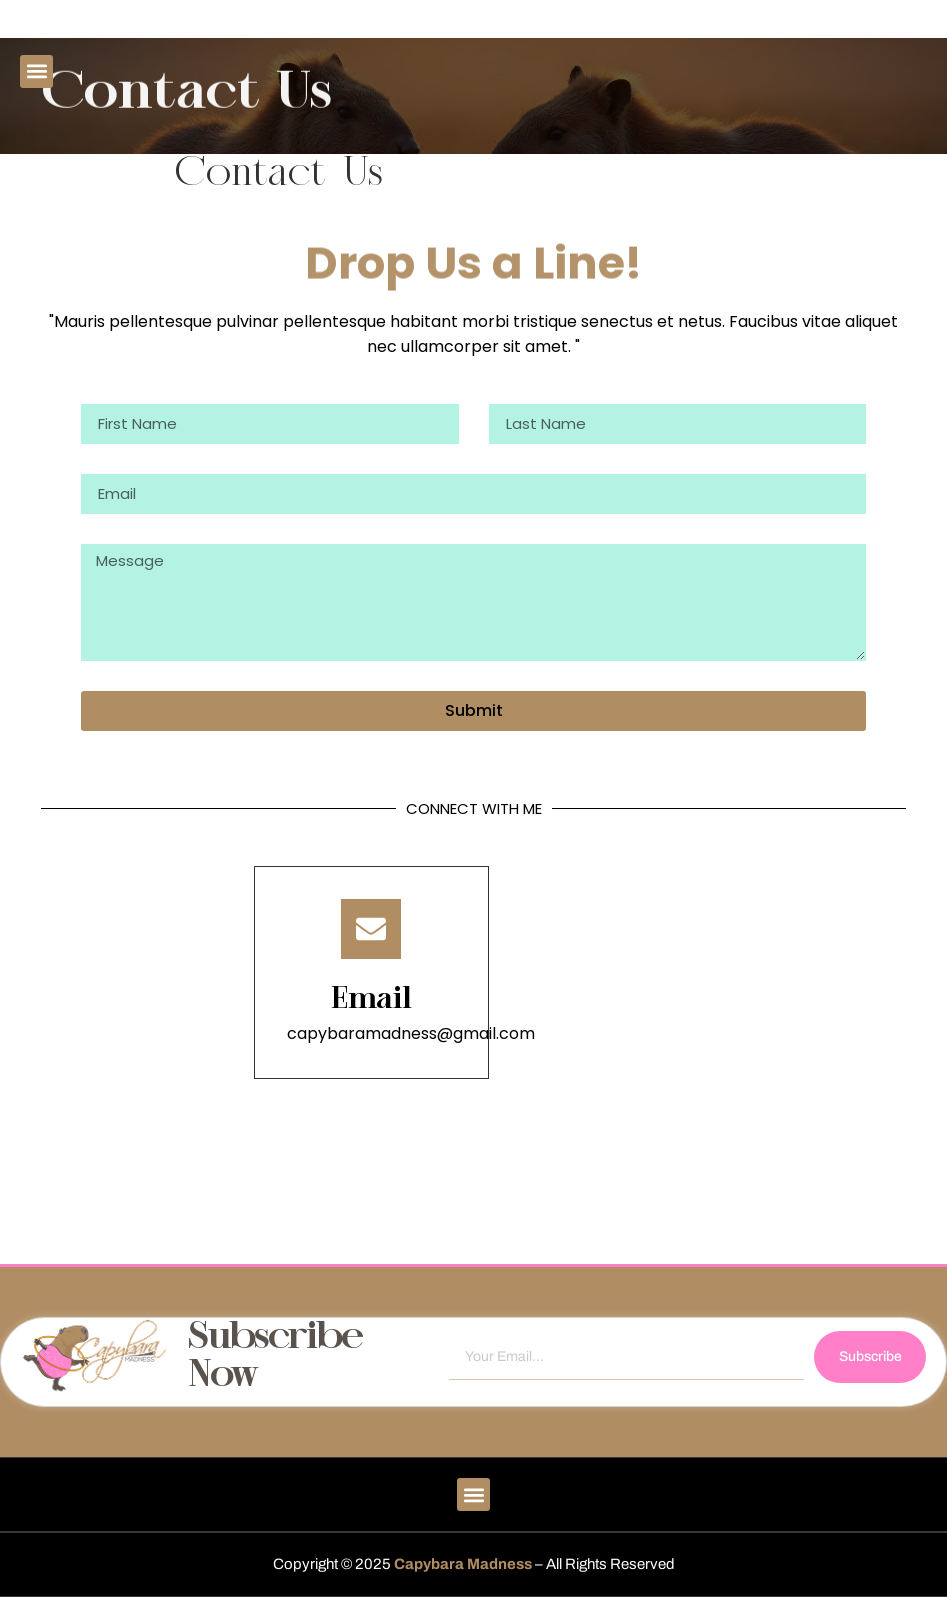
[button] (36, 71)
